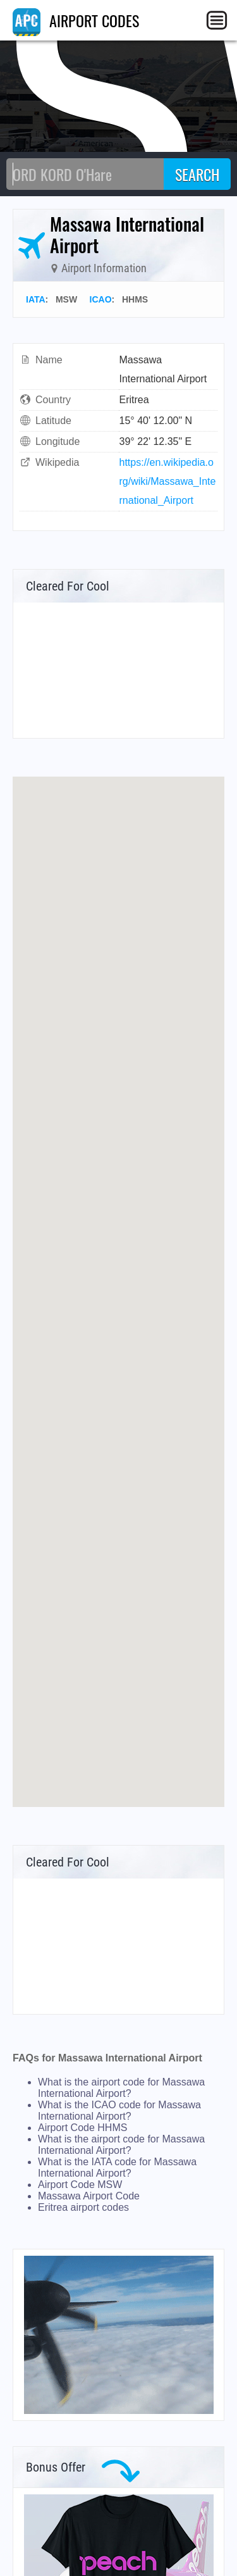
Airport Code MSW (80, 2184)
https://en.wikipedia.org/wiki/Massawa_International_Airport (167, 481)
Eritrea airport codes (83, 2207)
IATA (36, 299)
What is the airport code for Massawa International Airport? (121, 2088)
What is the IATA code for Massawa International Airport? (117, 2167)
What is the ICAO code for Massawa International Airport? (119, 2110)
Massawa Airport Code (89, 2196)
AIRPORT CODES (76, 20)
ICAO (101, 299)
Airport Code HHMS (82, 2127)
